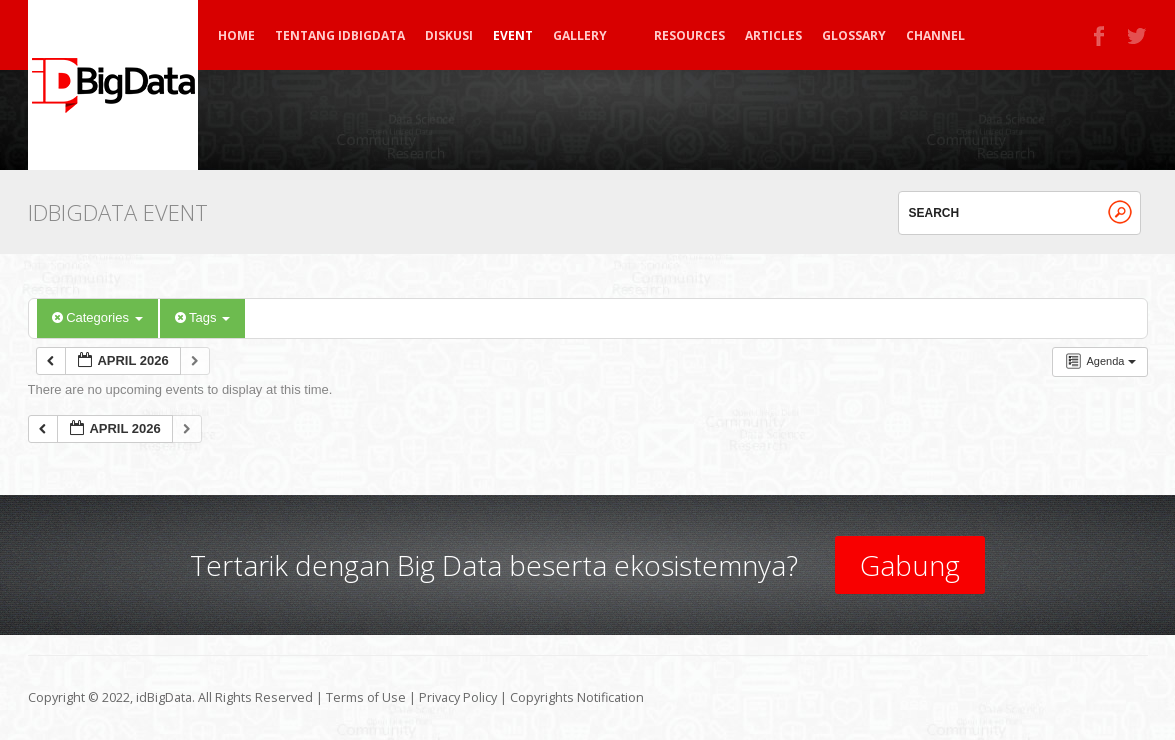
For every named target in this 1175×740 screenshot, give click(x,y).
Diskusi (449, 36)
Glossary (854, 36)
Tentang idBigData (340, 36)
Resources (689, 36)
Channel (935, 36)
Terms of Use (366, 697)
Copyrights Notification (577, 697)
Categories (97, 317)
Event (513, 36)
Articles (773, 36)
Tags (202, 317)
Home (236, 36)
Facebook (1100, 36)
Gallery (589, 36)
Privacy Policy (458, 697)
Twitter (1138, 36)
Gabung (910, 565)
